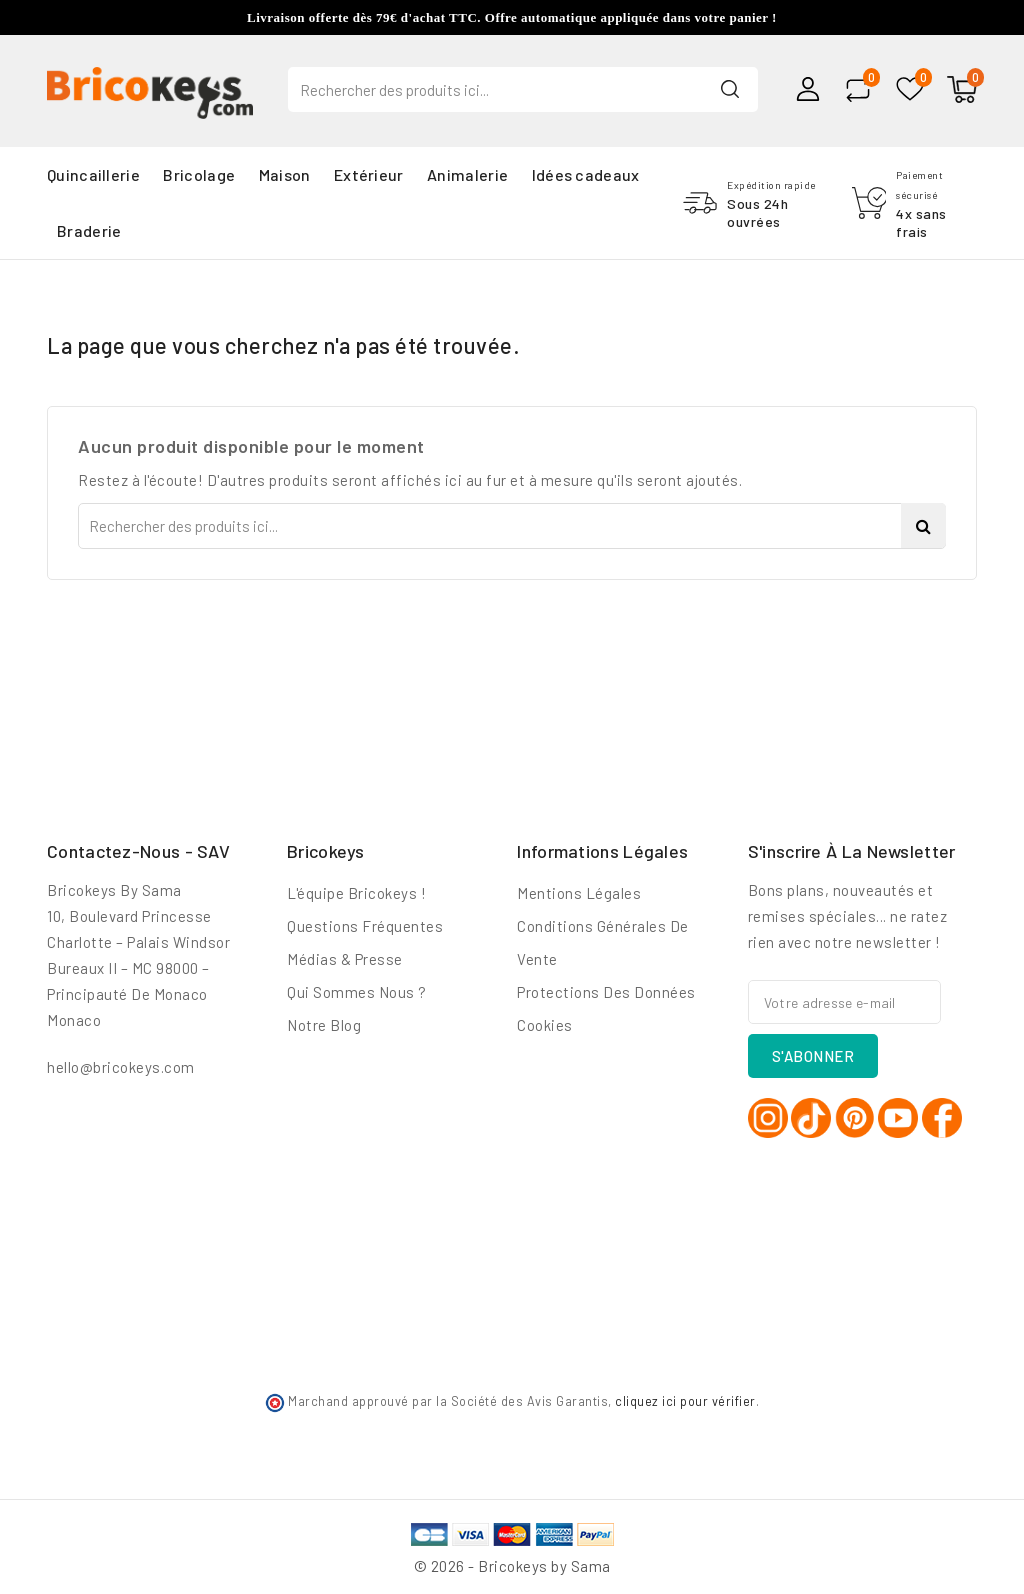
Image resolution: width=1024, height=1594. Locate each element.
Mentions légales (579, 893)
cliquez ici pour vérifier (685, 1401)
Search (730, 88)
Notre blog (324, 1025)
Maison (285, 174)
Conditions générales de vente (603, 942)
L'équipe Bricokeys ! (356, 893)
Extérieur (369, 174)
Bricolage (199, 174)
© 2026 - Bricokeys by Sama (512, 1566)
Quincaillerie (93, 174)
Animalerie (467, 174)
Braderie (89, 230)
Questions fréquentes (365, 926)
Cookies (545, 1025)
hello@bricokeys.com (121, 1067)
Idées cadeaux (586, 174)
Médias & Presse (345, 959)
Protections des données (606, 992)
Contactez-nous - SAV (138, 851)
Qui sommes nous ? (357, 992)
